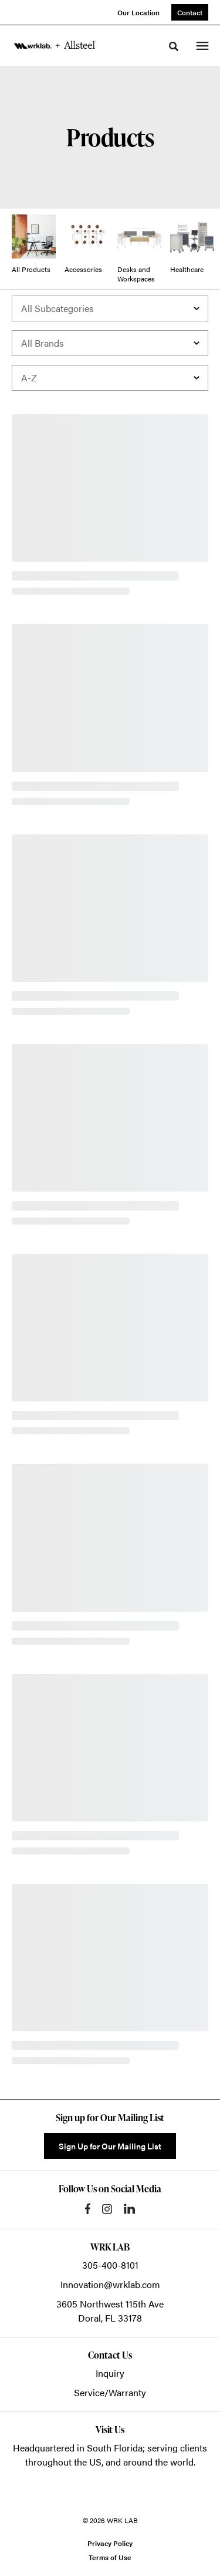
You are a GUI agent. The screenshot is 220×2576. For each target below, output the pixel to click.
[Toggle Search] (173, 46)
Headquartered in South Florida (78, 2447)
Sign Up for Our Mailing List (110, 2146)
